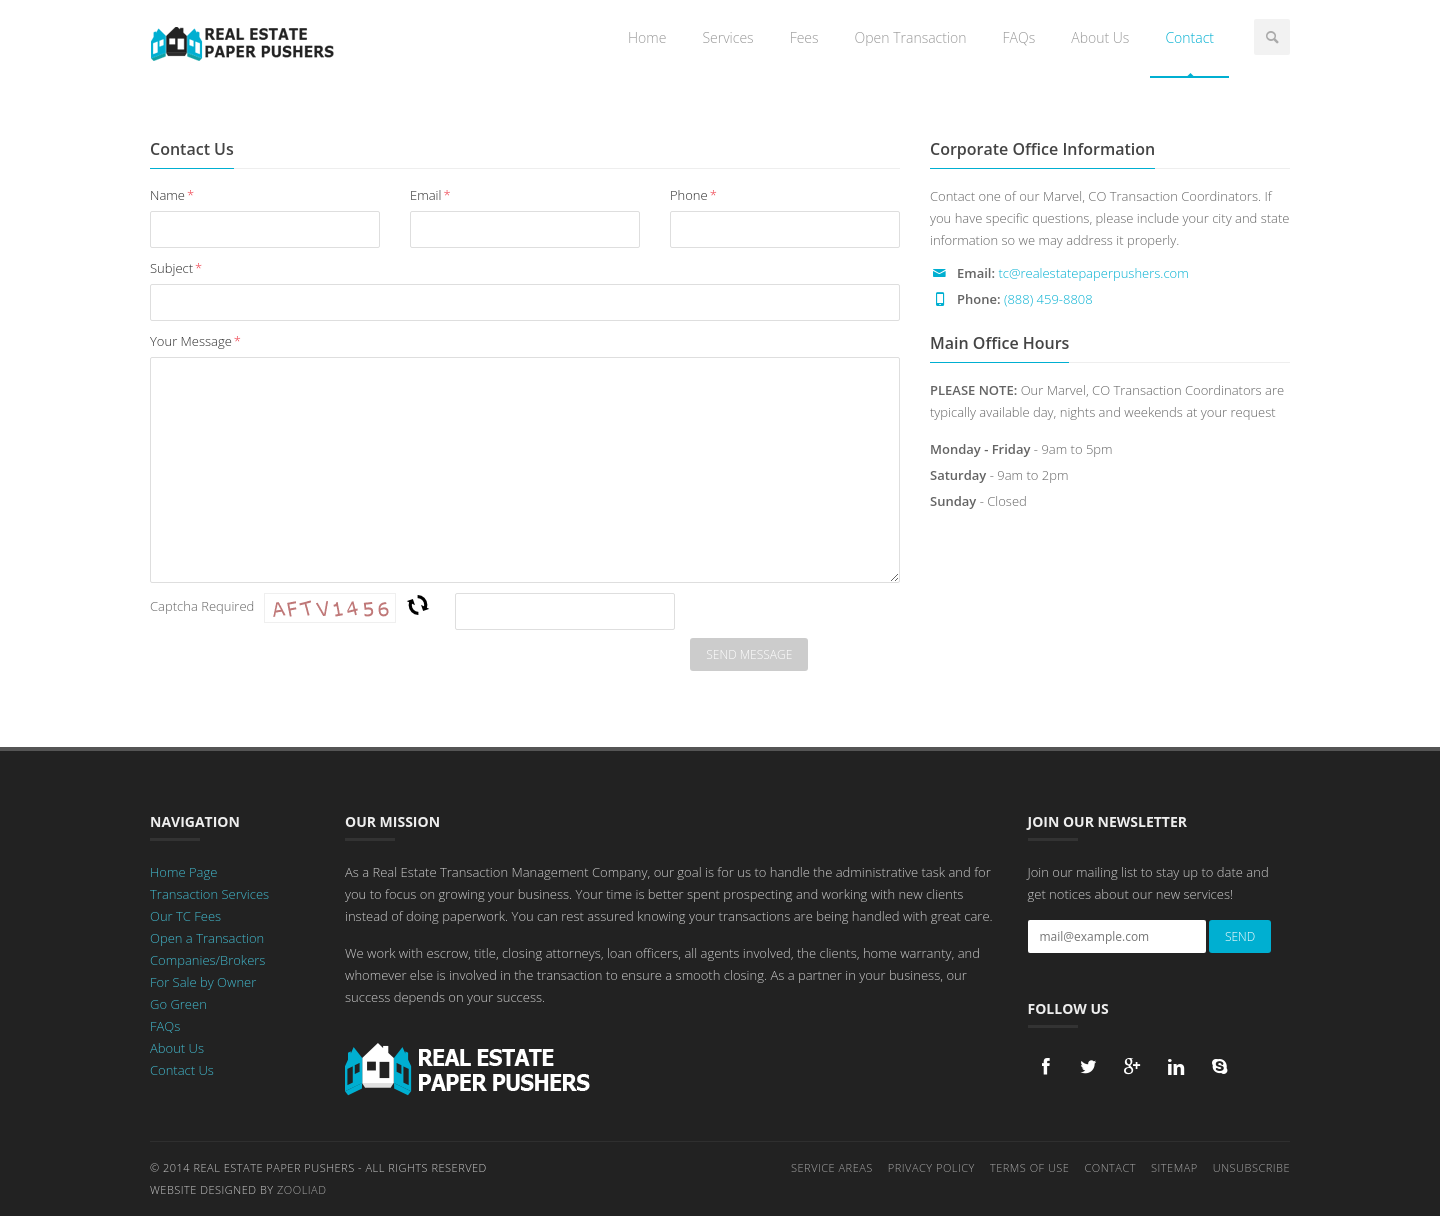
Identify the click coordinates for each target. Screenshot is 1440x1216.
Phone (693, 195)
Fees (804, 37)
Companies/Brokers (207, 960)
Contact (1189, 37)
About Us (1100, 37)
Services (727, 37)
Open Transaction (911, 37)
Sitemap (1174, 1167)
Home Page (183, 872)
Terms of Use (1030, 1167)
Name (172, 195)
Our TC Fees (185, 916)
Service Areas (832, 1167)
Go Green (178, 1004)
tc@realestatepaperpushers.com (1093, 273)
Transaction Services (209, 894)
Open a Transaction (207, 938)
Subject (176, 268)
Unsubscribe (1251, 1167)
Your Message (195, 341)
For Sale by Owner (203, 982)
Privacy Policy (931, 1167)
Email (430, 195)
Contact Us (182, 1070)
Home (647, 37)
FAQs (1019, 37)
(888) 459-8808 (1048, 299)
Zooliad (301, 1189)
